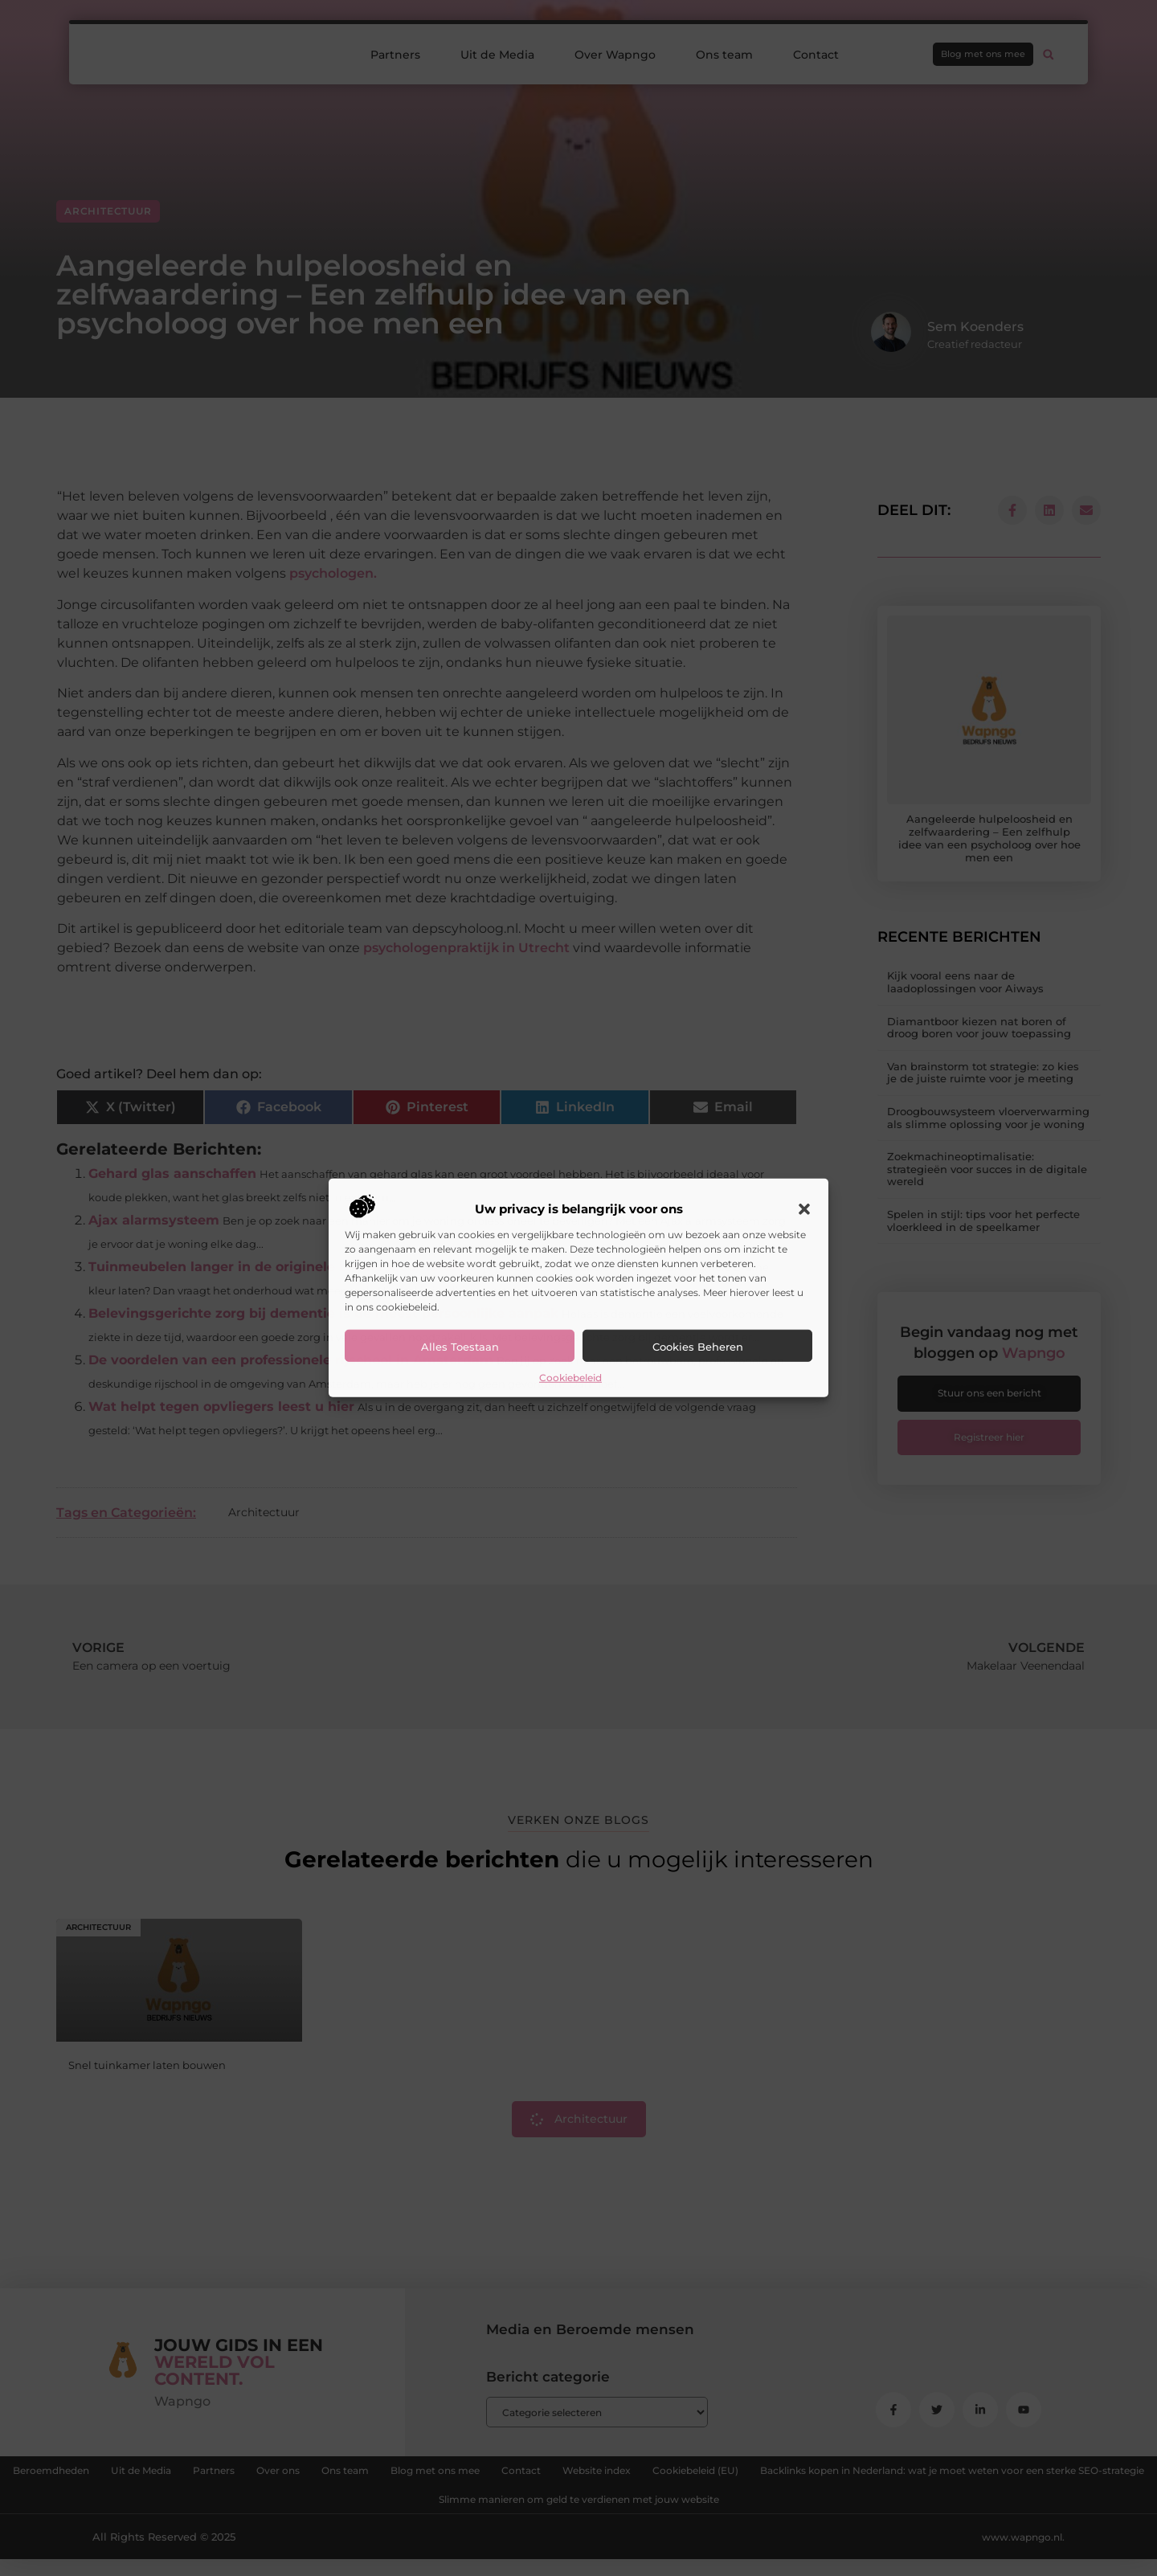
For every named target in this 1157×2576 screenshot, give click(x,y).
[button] (804, 1209)
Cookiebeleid (570, 1378)
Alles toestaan (460, 1346)
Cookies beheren (697, 1346)
